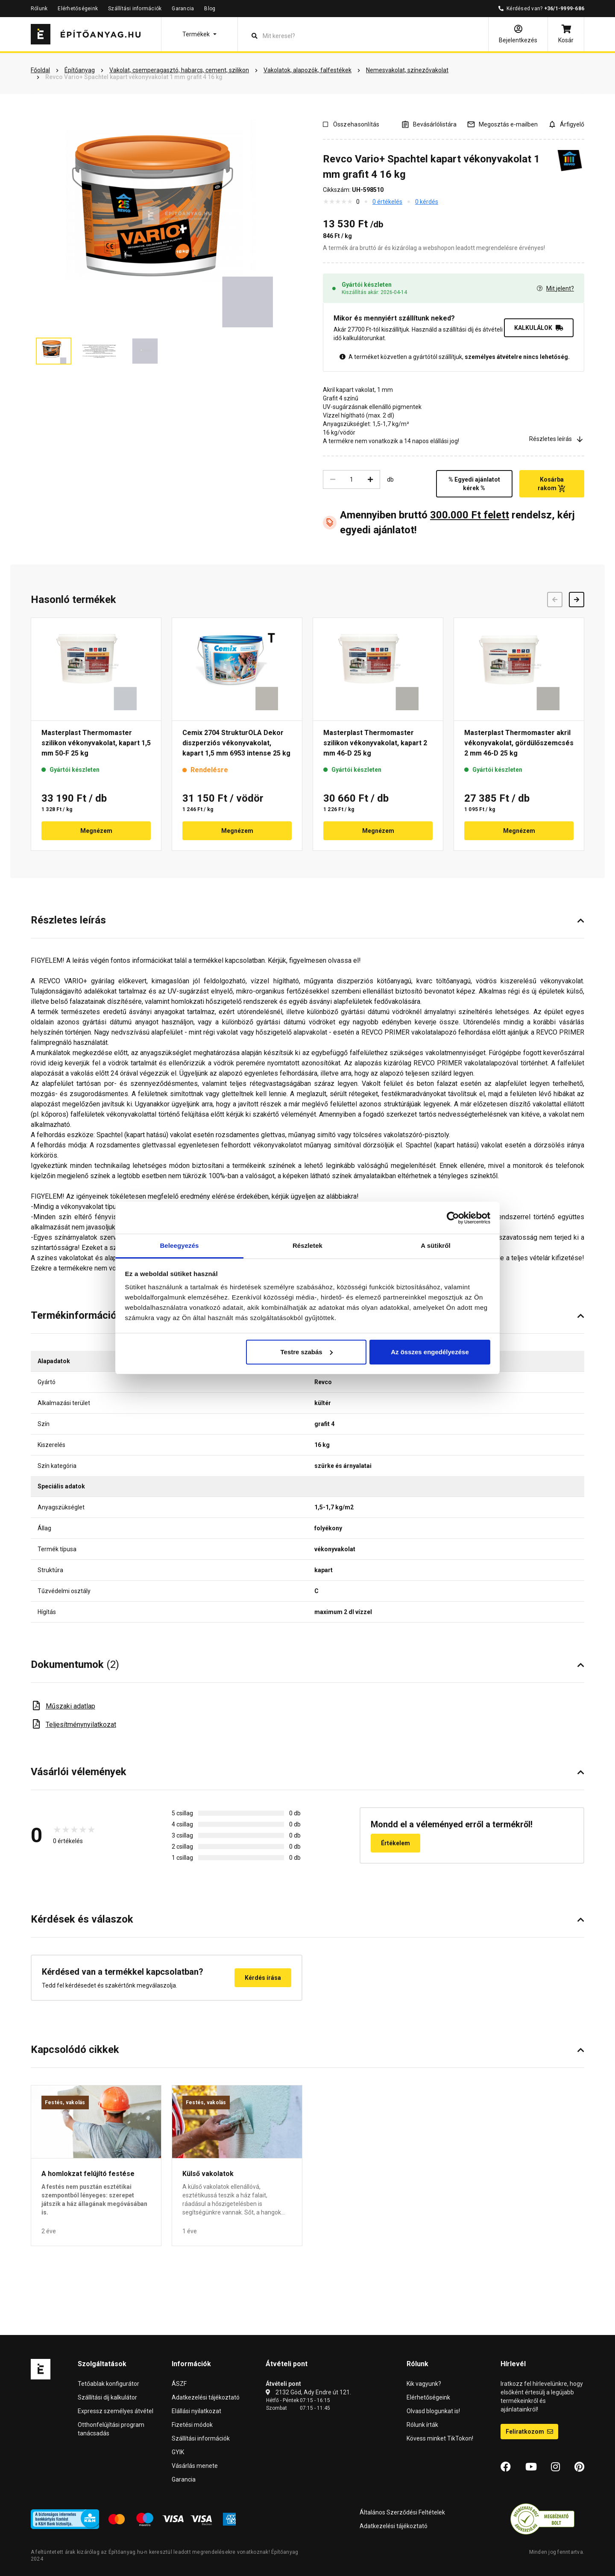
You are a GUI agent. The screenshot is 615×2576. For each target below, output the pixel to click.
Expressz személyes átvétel (115, 2411)
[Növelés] (370, 479)
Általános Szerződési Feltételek (402, 2512)
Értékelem (395, 1843)
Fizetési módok (192, 2424)
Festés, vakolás (65, 2102)
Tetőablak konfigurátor (108, 2383)
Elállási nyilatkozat (196, 2411)
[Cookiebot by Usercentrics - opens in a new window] (453, 1218)
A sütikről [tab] (436, 1245)
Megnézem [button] (96, 830)
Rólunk (39, 9)
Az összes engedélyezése (430, 1352)
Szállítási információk (134, 9)
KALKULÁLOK (538, 327)
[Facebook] (506, 2467)
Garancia (183, 9)
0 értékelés (387, 201)
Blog (209, 9)
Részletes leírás (556, 439)
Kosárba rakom (551, 484)
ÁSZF (179, 2383)
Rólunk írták (422, 2424)
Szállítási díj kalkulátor (107, 2397)
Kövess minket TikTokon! (440, 2438)
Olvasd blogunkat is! (433, 2411)
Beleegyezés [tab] (179, 1245)
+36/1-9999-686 (564, 9)
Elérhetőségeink (78, 9)
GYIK (178, 2452)
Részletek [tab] (307, 1245)
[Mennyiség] (351, 479)
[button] (199, 34)
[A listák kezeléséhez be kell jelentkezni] (429, 124)
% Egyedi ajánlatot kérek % (474, 483)
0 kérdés (426, 201)
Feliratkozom (529, 2431)
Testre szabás (306, 1352)
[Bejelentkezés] (518, 34)
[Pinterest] (579, 2467)
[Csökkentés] (332, 479)
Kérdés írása (263, 1977)
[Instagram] (555, 2467)
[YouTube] (531, 2467)
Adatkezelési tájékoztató (206, 2397)
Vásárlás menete (195, 2465)
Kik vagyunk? (424, 2383)
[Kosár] (566, 34)
